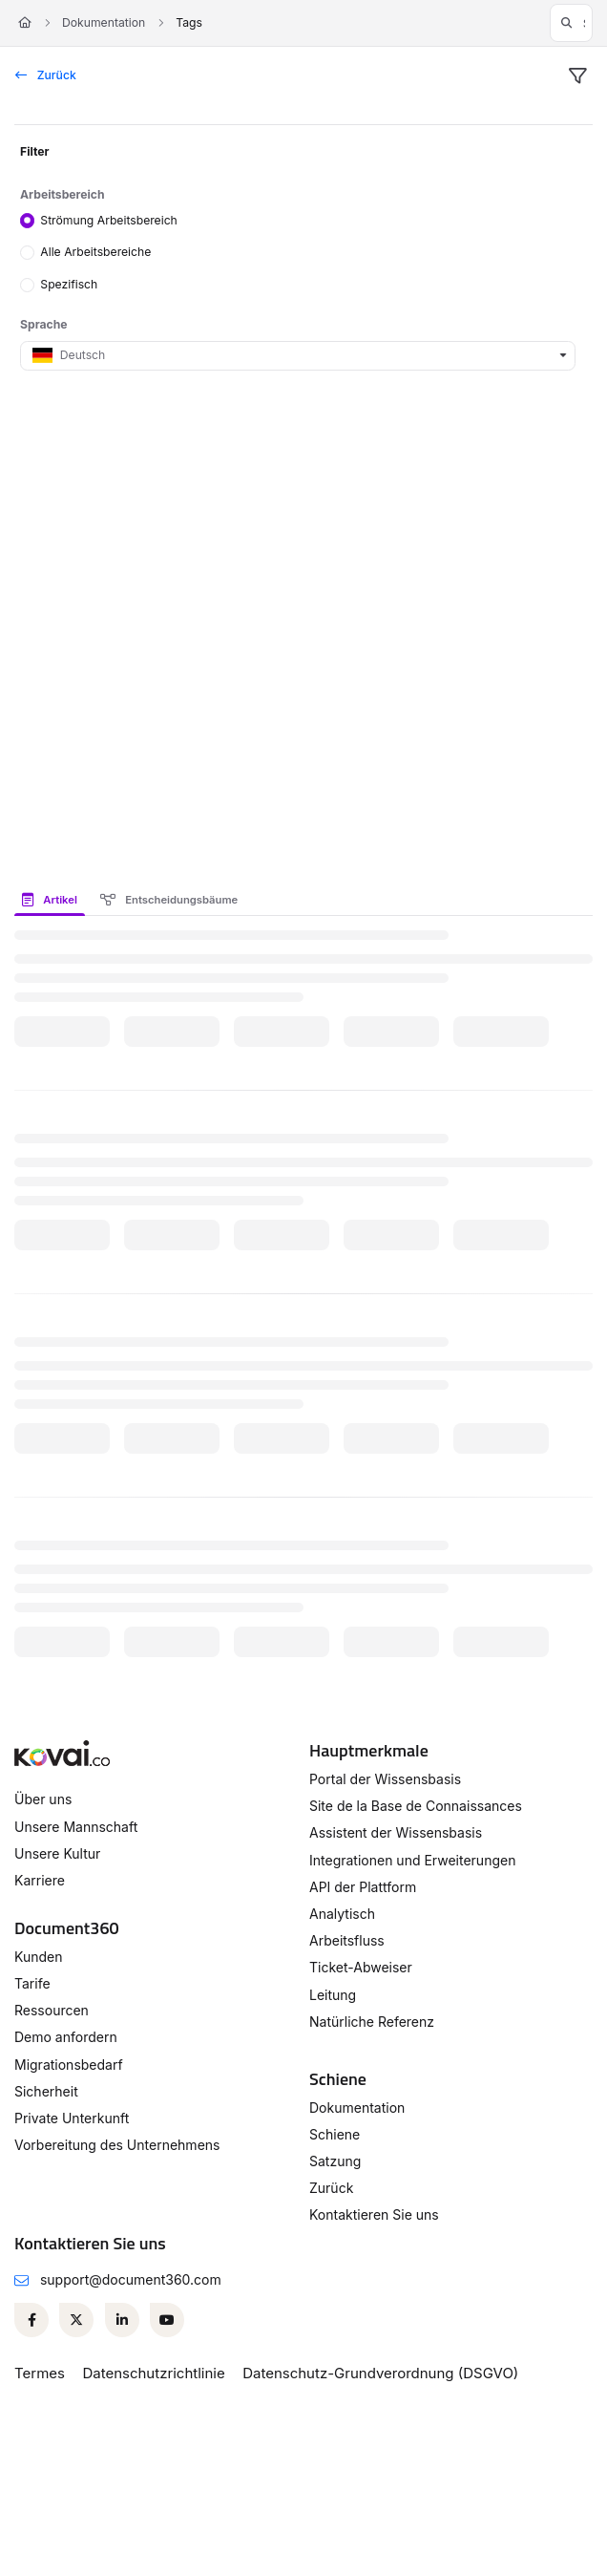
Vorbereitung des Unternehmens (117, 2145)
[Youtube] (167, 2320)
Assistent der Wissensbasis (395, 1832)
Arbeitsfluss (347, 1940)
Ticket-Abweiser (360, 1967)
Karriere (39, 1880)
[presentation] (53, 899)
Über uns (43, 1799)
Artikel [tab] (49, 899)
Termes (39, 2373)
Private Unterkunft (71, 2118)
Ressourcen (51, 2010)
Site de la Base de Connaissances (415, 1806)
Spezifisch (68, 284)
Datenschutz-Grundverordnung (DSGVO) (380, 2373)
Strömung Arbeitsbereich (109, 219)
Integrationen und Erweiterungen (412, 1860)
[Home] (24, 23)
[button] (571, 23)
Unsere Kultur (57, 1853)
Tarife (32, 1983)
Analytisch (342, 1913)
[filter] (577, 76)
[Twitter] (76, 2320)
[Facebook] (31, 2320)
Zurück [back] (45, 75)
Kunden (38, 1956)
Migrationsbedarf (68, 2064)
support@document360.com (130, 2279)
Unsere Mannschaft (75, 1827)
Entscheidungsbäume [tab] (169, 899)
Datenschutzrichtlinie (153, 2373)
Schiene (334, 2134)
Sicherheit (46, 2091)
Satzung (335, 2161)
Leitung (332, 1995)
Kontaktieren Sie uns (374, 2214)
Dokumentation (103, 22)
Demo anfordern (65, 2037)
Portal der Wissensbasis (385, 1779)
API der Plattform (362, 1887)
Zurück (331, 2188)
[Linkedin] (122, 2320)
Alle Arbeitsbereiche (95, 252)
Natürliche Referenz (371, 2021)
